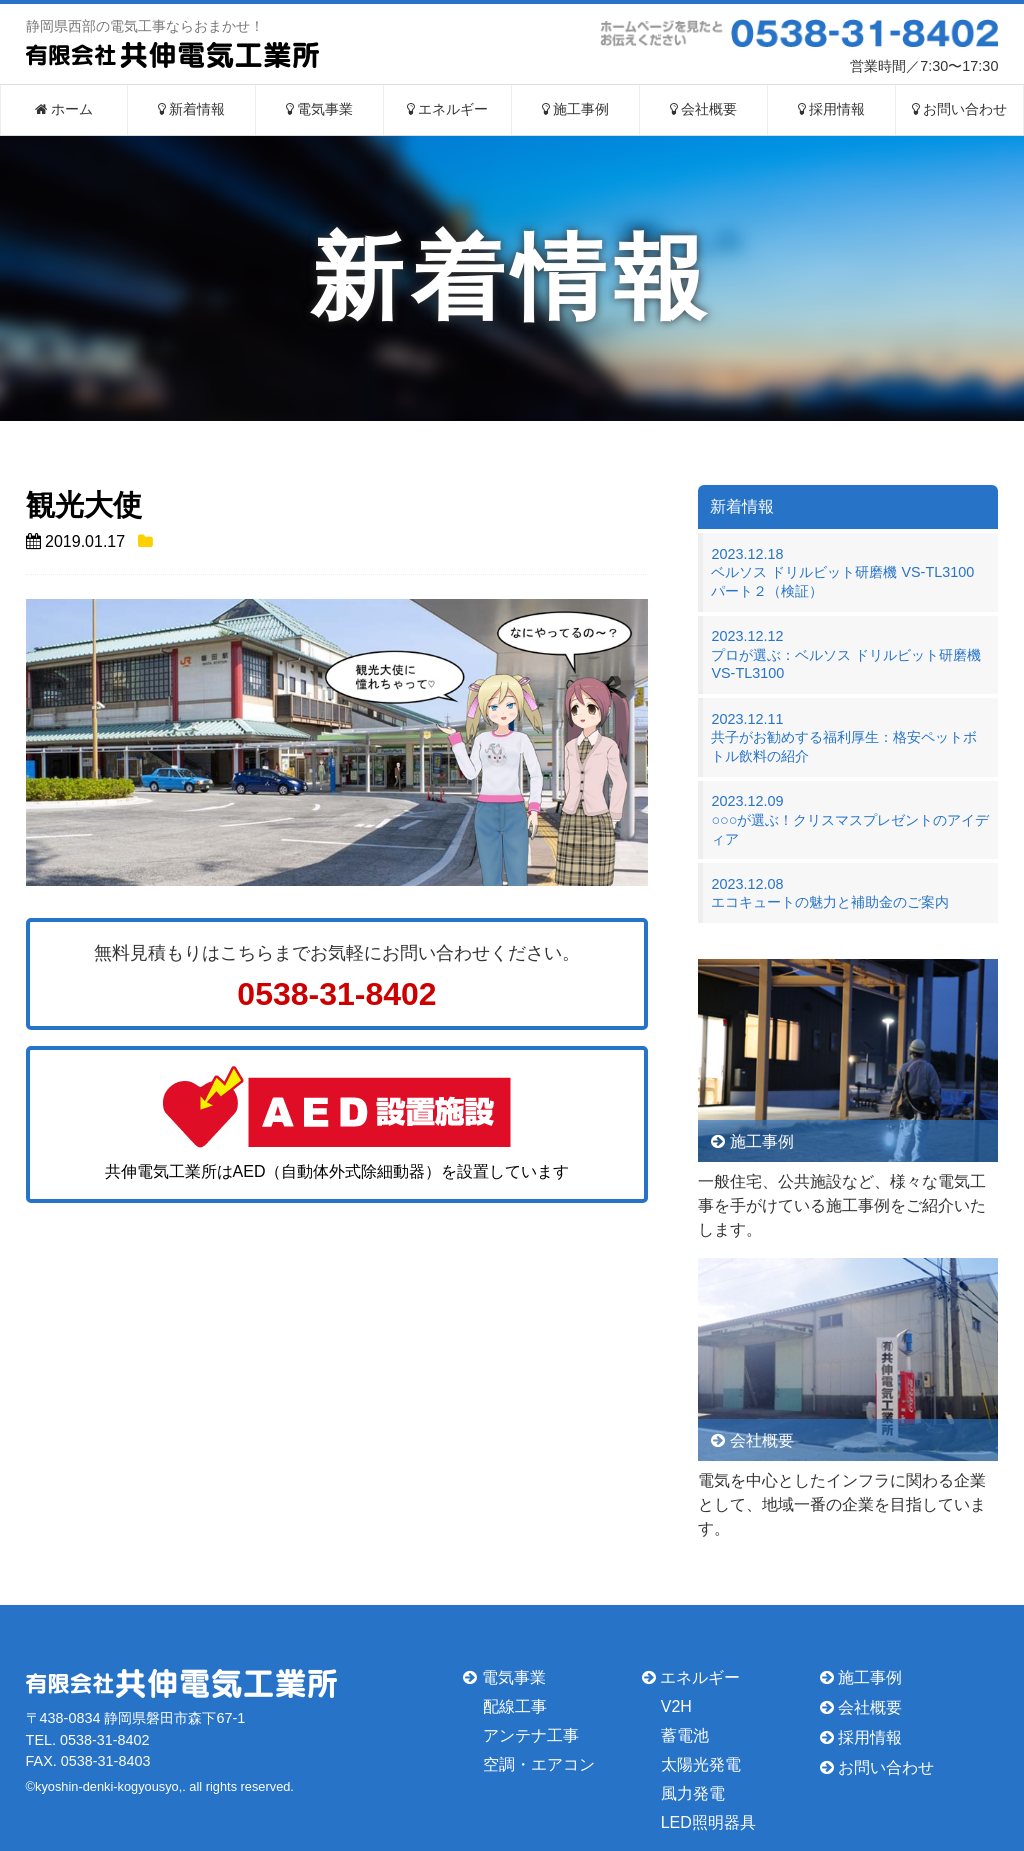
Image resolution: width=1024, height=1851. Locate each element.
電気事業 (320, 109)
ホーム (64, 109)
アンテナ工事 (531, 1735)
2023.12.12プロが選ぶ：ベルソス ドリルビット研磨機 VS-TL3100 (846, 654)
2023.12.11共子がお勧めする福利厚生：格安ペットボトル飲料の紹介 (844, 737)
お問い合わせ (960, 109)
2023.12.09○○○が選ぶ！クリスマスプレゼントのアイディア (850, 819)
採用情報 (832, 109)
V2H (676, 1706)
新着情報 (192, 109)
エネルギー (448, 109)
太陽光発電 (701, 1764)
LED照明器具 (708, 1821)
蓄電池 (685, 1735)
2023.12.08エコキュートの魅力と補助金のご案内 (830, 893)
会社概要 (704, 109)
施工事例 (576, 109)
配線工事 (515, 1706)
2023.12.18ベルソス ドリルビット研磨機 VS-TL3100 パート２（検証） (849, 572)
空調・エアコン (539, 1764)
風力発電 (693, 1793)
